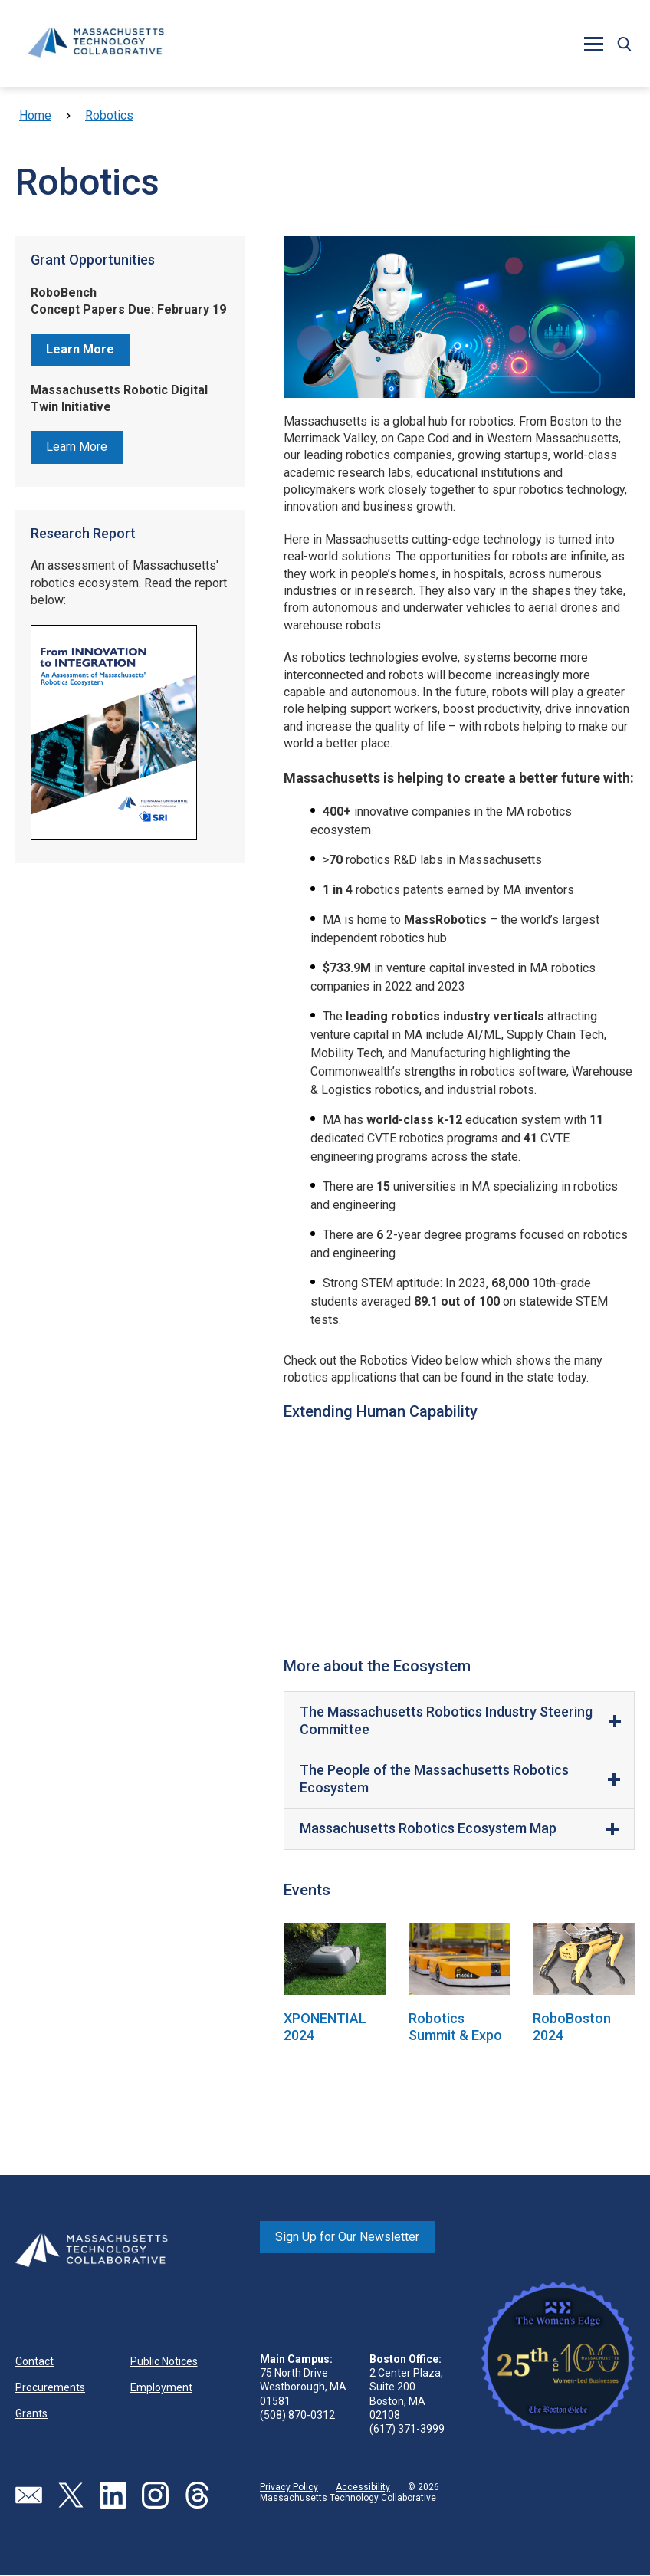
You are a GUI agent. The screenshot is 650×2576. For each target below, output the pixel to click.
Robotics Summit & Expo (455, 2027)
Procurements (50, 2387)
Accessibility (363, 2487)
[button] (593, 43)
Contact (34, 2361)
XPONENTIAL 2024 (325, 2027)
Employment (161, 2387)
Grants (31, 2413)
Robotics (109, 115)
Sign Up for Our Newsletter (347, 2236)
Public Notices (164, 2361)
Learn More (76, 446)
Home (35, 115)
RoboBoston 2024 (572, 2027)
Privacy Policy (289, 2487)
